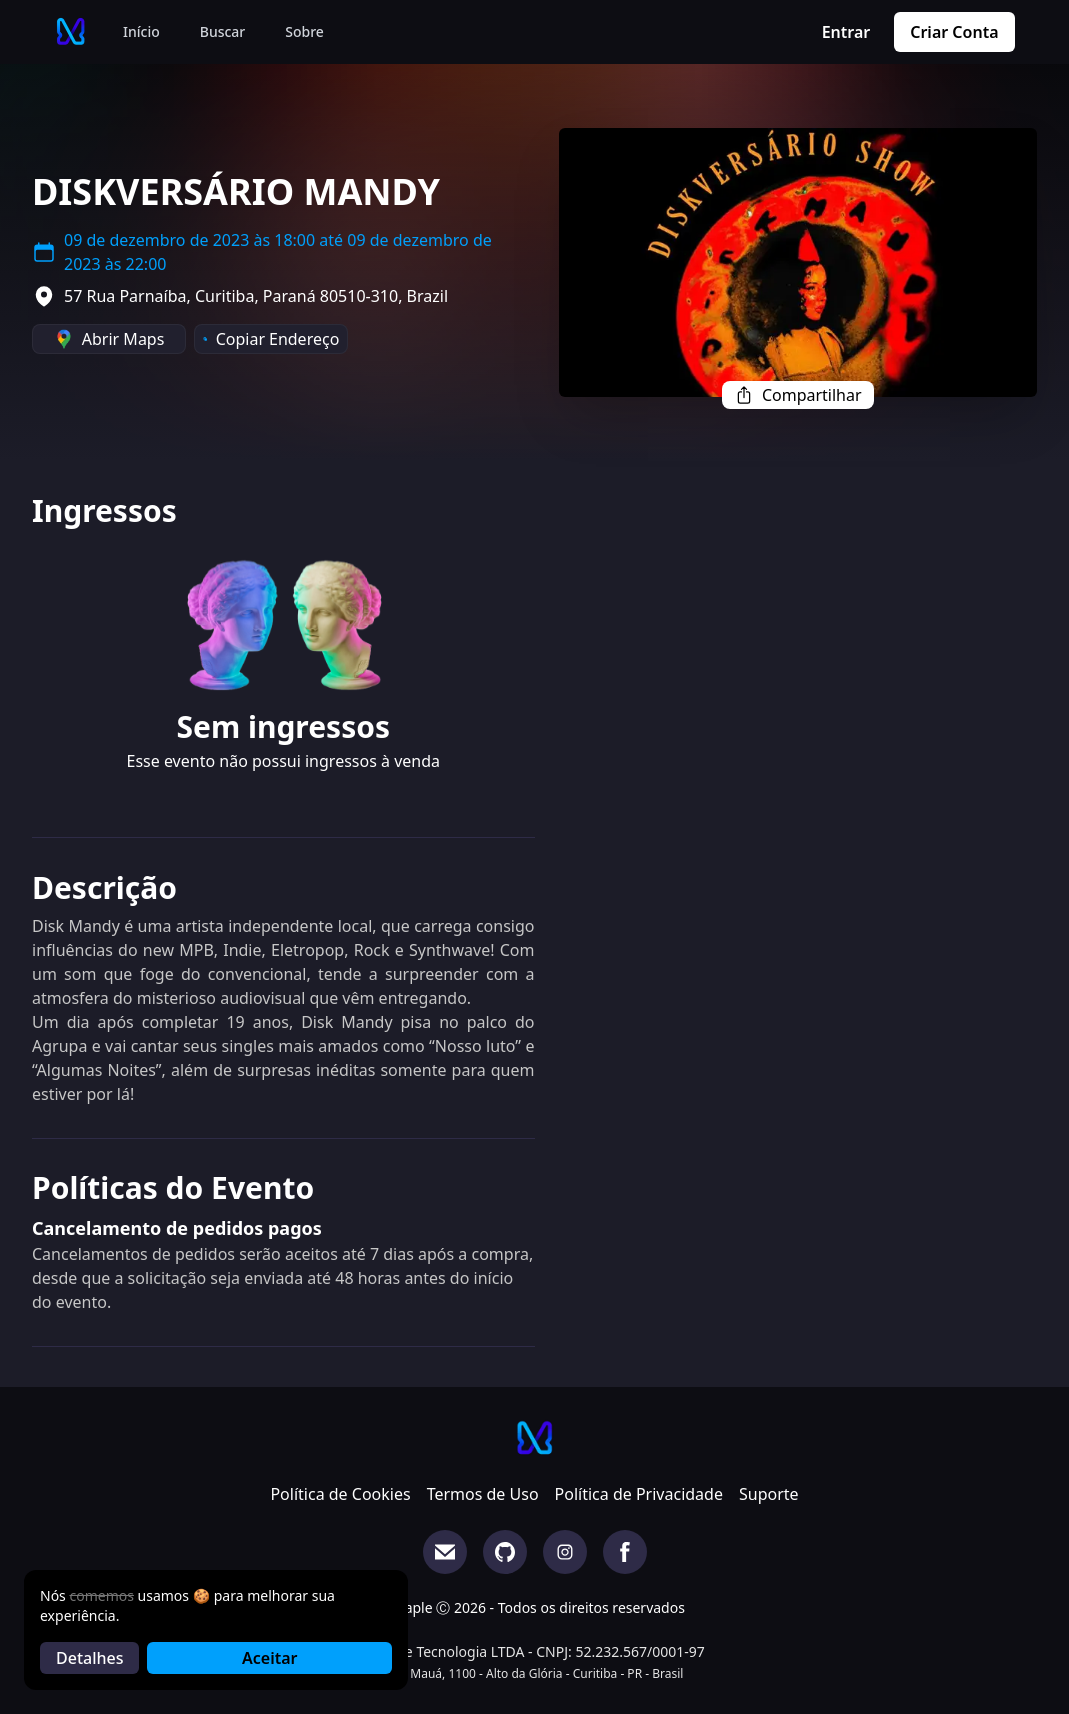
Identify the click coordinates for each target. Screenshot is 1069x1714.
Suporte (769, 1494)
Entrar (846, 32)
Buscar (223, 31)
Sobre (304, 31)
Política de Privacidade (639, 1494)
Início (141, 31)
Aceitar (269, 1658)
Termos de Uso (483, 1494)
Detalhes (89, 1658)
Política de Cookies (340, 1494)
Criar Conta (954, 32)
